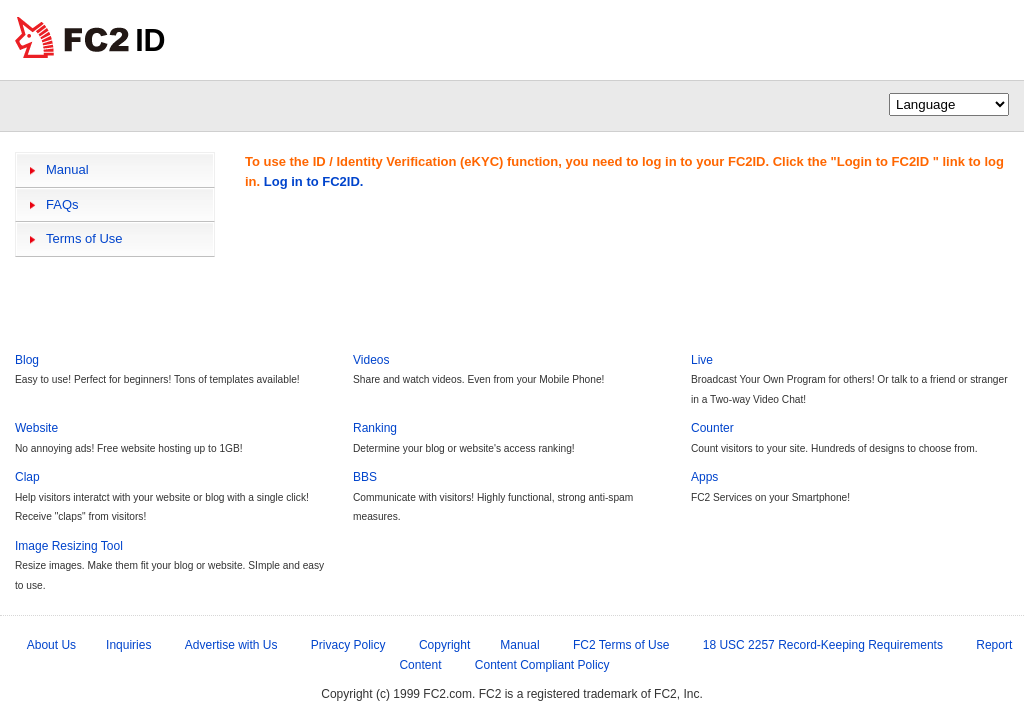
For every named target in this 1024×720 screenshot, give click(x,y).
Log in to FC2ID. (314, 181)
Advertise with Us (231, 645)
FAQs (62, 204)
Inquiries (128, 645)
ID (150, 40)
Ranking (375, 428)
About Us (51, 645)
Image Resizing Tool (69, 546)
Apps (704, 477)
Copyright (444, 645)
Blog (27, 360)
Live (702, 360)
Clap (27, 477)
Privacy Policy (348, 645)
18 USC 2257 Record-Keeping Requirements (823, 645)
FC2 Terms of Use (621, 645)
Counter (712, 428)
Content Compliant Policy (542, 665)
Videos (371, 360)
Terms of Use (84, 238)
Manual (67, 169)
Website (36, 428)
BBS (365, 477)
